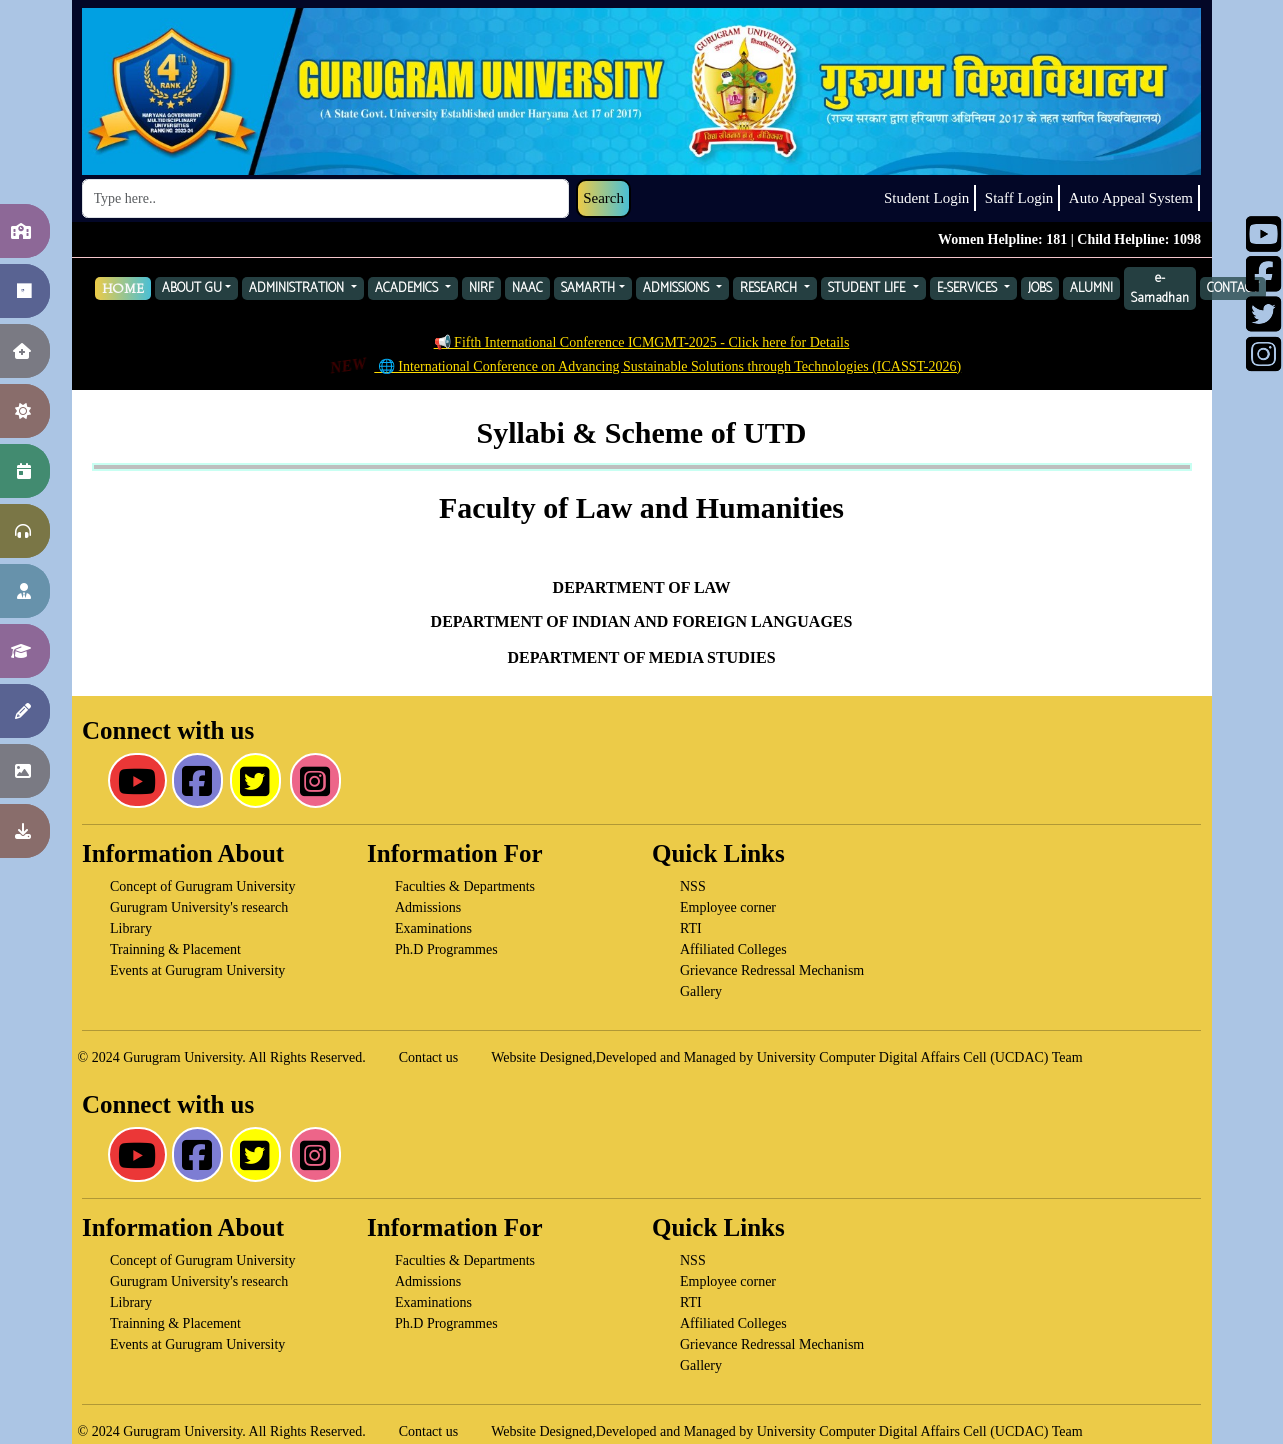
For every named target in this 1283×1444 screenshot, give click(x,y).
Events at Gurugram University (197, 970)
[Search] (325, 198)
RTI (691, 928)
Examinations (433, 928)
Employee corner (728, 907)
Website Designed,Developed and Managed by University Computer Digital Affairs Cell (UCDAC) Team (786, 1057)
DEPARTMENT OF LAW (642, 586)
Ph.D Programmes (446, 949)
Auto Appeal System (1131, 198)
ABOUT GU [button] (192, 288)
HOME (123, 288)
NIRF (481, 288)
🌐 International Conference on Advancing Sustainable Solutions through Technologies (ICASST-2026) (644, 366)
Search (603, 198)
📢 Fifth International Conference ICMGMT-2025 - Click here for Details (642, 342)
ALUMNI (1091, 288)
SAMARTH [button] (588, 288)
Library (131, 928)
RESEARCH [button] (770, 288)
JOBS (1040, 288)
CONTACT (1233, 288)
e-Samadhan (1160, 288)
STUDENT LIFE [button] (868, 288)
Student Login (926, 198)
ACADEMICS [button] (408, 288)
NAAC (527, 288)
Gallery (701, 991)
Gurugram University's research (199, 907)
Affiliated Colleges (733, 949)
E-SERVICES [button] (969, 288)
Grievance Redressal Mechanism (772, 970)
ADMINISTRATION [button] (298, 288)
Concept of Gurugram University (202, 886)
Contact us (429, 1057)
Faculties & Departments (465, 886)
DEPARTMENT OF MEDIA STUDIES (641, 657)
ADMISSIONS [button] (678, 288)
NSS (693, 886)
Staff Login (1019, 198)
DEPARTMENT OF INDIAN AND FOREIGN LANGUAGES (642, 621)
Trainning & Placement (175, 949)
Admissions (428, 907)
